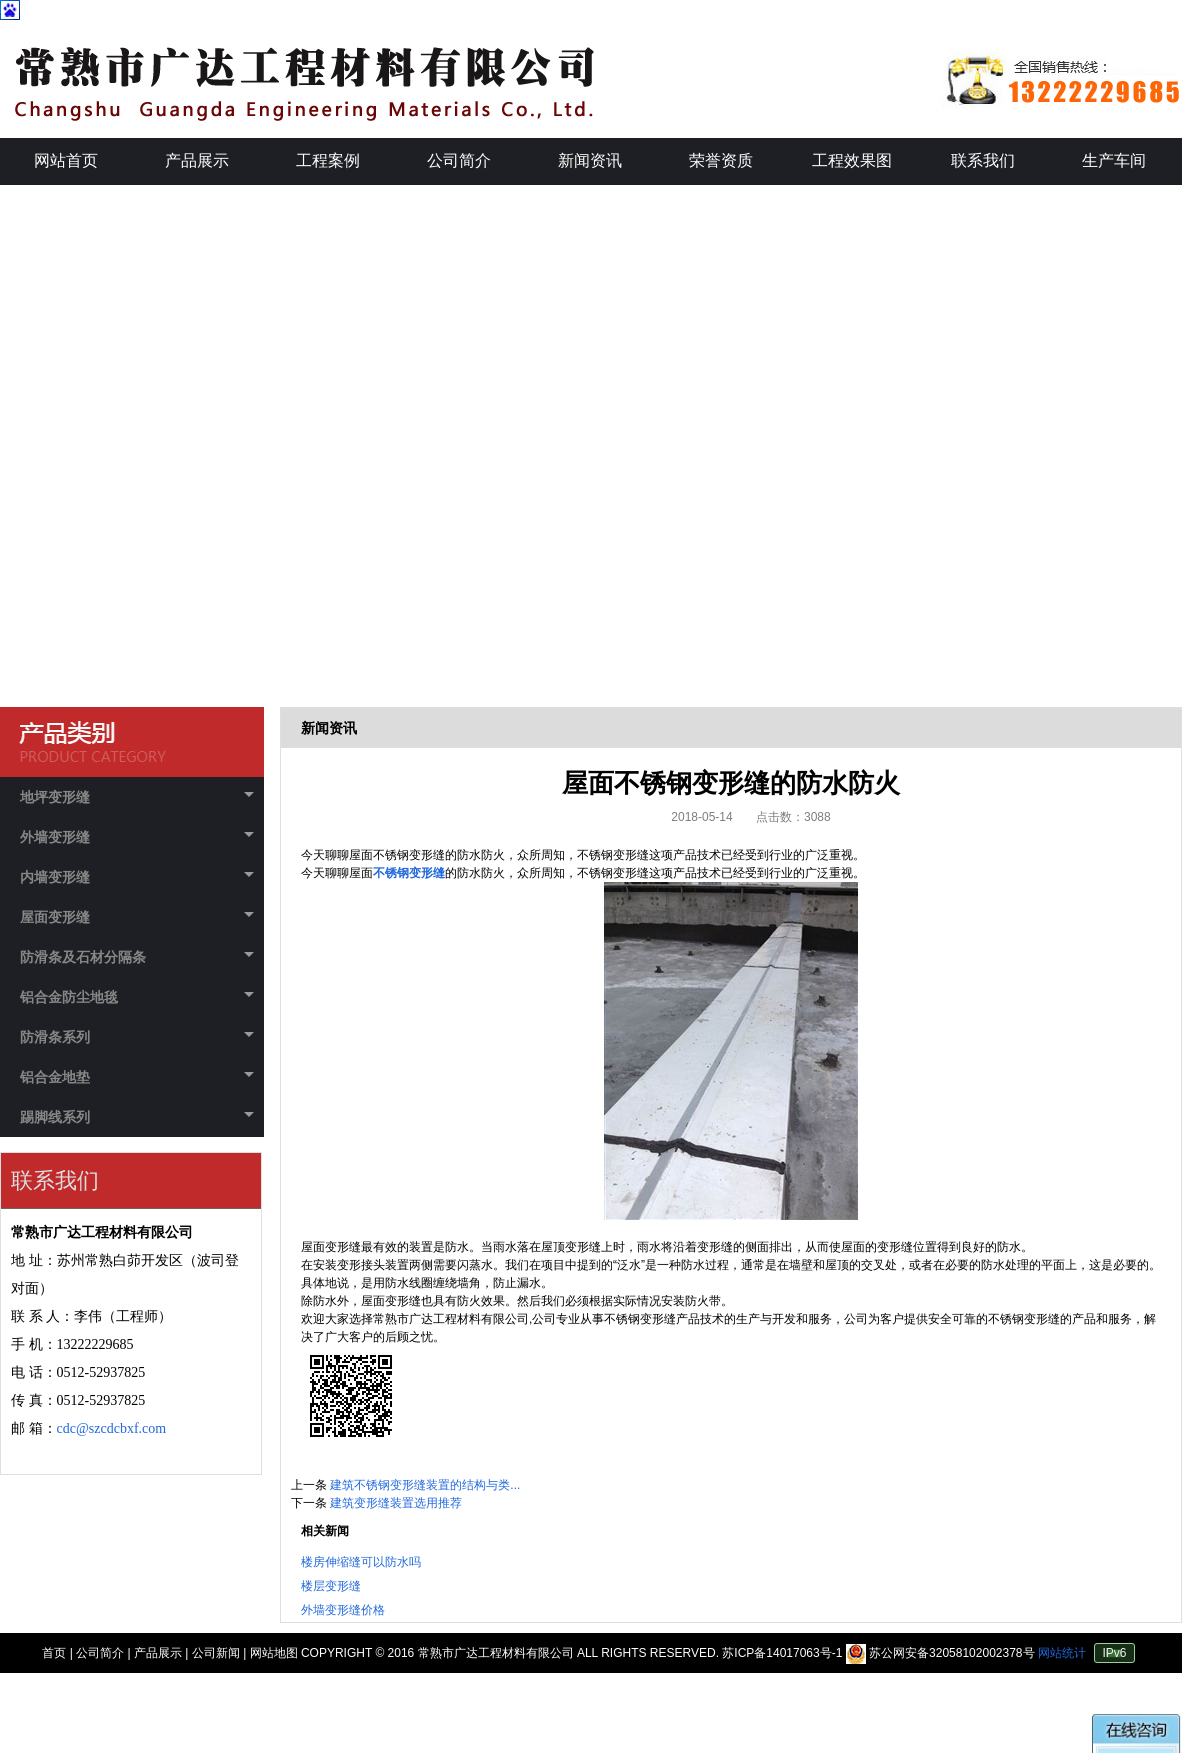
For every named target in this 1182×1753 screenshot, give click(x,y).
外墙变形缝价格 (343, 1610)
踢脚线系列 (137, 1117)
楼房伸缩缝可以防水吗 (361, 1562)
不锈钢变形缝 (409, 873)
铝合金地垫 (137, 1077)
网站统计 (1062, 1653)
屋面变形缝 (137, 917)
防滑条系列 (137, 1037)
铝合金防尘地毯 (137, 997)
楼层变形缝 (331, 1586)
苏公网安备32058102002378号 (942, 1653)
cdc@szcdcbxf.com (112, 1428)
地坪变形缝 (137, 797)
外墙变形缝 (137, 837)
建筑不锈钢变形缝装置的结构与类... (425, 1485)
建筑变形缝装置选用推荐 (396, 1503)
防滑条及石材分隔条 (137, 957)
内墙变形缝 (137, 877)
